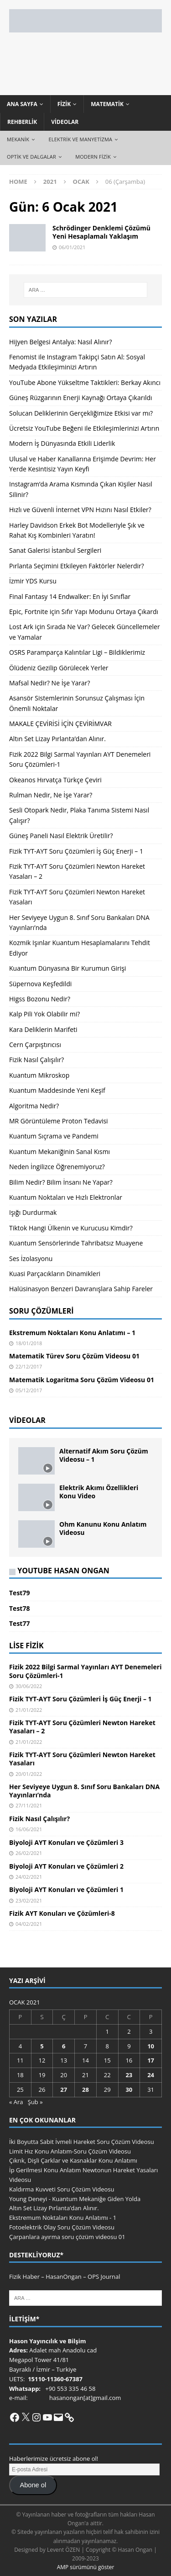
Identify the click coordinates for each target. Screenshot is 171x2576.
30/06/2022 (29, 1686)
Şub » (35, 2102)
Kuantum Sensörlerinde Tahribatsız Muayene (76, 1243)
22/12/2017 (29, 1366)
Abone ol (33, 2485)
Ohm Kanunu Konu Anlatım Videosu (103, 1528)
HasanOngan (64, 2276)
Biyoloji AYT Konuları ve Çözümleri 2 (66, 1866)
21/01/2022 (29, 1709)
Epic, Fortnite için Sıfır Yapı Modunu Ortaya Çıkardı (83, 611)
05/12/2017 (29, 1390)
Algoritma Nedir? (34, 1105)
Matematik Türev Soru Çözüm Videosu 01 (74, 1356)
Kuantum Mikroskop (39, 1075)
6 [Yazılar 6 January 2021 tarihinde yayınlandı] (63, 2046)
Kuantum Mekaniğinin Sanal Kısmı (59, 1151)
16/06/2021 (29, 1829)
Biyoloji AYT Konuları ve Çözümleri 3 (66, 1842)
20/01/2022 (29, 1773)
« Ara (16, 2102)
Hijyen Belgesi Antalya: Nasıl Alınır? (60, 341)
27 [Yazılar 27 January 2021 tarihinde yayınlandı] (63, 2089)
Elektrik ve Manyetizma (80, 139)
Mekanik (18, 139)
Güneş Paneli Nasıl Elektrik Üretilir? (61, 835)
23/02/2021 (29, 1900)
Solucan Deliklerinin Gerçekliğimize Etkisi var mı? (81, 413)
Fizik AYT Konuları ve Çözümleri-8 (62, 1913)
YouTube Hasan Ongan (63, 1571)
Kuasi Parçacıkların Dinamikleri (54, 1273)
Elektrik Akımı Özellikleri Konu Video (98, 1491)
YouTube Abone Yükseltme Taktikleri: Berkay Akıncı (85, 382)
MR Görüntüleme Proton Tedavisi (58, 1121)
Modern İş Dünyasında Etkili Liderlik (62, 443)
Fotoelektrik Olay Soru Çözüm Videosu (61, 2227)
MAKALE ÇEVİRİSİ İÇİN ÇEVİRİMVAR (60, 723)
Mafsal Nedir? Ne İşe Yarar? (49, 683)
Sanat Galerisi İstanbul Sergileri (55, 550)
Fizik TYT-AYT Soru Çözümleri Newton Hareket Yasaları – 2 (82, 1726)
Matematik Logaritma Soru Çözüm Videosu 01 (81, 1379)
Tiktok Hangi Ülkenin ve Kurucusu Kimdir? (71, 1228)
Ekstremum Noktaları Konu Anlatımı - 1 (62, 2217)
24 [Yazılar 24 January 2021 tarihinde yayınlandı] (150, 2075)
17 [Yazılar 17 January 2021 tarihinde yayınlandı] (150, 2060)
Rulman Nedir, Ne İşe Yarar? (50, 795)
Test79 (19, 1592)
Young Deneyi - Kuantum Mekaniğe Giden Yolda (74, 2199)
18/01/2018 (29, 1343)
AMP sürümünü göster (85, 2567)
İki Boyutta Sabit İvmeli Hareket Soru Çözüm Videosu (81, 2142)
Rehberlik (22, 122)
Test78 (19, 1608)
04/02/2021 (29, 1923)
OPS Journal (104, 2276)
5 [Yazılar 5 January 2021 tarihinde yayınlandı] (41, 2046)
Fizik (64, 104)
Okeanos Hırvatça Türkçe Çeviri (55, 779)
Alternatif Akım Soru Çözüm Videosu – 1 (103, 1455)
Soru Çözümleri (41, 1311)
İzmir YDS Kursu (33, 581)
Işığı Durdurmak (33, 1212)
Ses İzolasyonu (30, 1258)
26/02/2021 (29, 1852)
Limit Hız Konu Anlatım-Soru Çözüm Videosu (70, 2151)
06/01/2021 (72, 247)
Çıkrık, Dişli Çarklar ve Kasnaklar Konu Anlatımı (73, 2160)
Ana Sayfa (22, 104)
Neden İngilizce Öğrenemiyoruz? (57, 1166)
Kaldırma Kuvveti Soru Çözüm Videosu (61, 2189)
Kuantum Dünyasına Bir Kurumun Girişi (67, 968)
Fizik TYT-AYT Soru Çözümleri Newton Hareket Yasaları (82, 1758)
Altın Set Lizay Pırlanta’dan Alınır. (57, 738)
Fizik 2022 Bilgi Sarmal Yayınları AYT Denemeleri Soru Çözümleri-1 (85, 1670)
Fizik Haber (24, 2276)
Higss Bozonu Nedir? (39, 998)
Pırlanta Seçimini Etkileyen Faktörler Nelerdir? (76, 565)
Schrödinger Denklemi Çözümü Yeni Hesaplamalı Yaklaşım (101, 232)
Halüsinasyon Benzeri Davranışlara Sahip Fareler (81, 1288)
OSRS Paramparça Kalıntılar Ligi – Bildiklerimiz (77, 652)
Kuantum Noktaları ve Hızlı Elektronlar (65, 1197)
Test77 (19, 1623)
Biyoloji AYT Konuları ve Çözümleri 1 (66, 1889)
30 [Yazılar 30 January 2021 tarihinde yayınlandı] (128, 2089)
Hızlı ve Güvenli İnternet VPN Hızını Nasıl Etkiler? (80, 509)
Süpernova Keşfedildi (40, 983)
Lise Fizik (26, 1646)
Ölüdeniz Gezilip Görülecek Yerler (59, 667)
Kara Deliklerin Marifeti (43, 1029)
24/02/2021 (29, 1876)
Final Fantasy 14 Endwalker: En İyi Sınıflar (69, 596)
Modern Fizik (93, 156)
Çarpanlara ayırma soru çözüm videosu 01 (67, 2237)
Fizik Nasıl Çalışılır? (36, 1059)
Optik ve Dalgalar (31, 156)
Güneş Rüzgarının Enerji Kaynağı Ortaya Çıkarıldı (80, 397)
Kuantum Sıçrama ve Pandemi (53, 1136)
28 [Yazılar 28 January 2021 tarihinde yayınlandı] (85, 2089)
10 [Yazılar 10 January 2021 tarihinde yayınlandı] (150, 2046)
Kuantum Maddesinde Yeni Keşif (57, 1090)
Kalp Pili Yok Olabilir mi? (44, 1014)
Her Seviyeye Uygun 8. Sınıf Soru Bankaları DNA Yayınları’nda (84, 1790)
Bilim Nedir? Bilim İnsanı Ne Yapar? (61, 1182)
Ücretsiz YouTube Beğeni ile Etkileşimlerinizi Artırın (84, 428)
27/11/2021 (29, 1805)
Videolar (64, 122)
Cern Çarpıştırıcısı (35, 1044)
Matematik (107, 104)
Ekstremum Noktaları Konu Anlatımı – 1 (72, 1332)
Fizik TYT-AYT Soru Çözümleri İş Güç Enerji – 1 (76, 851)
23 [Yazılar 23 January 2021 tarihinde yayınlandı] (128, 2075)
